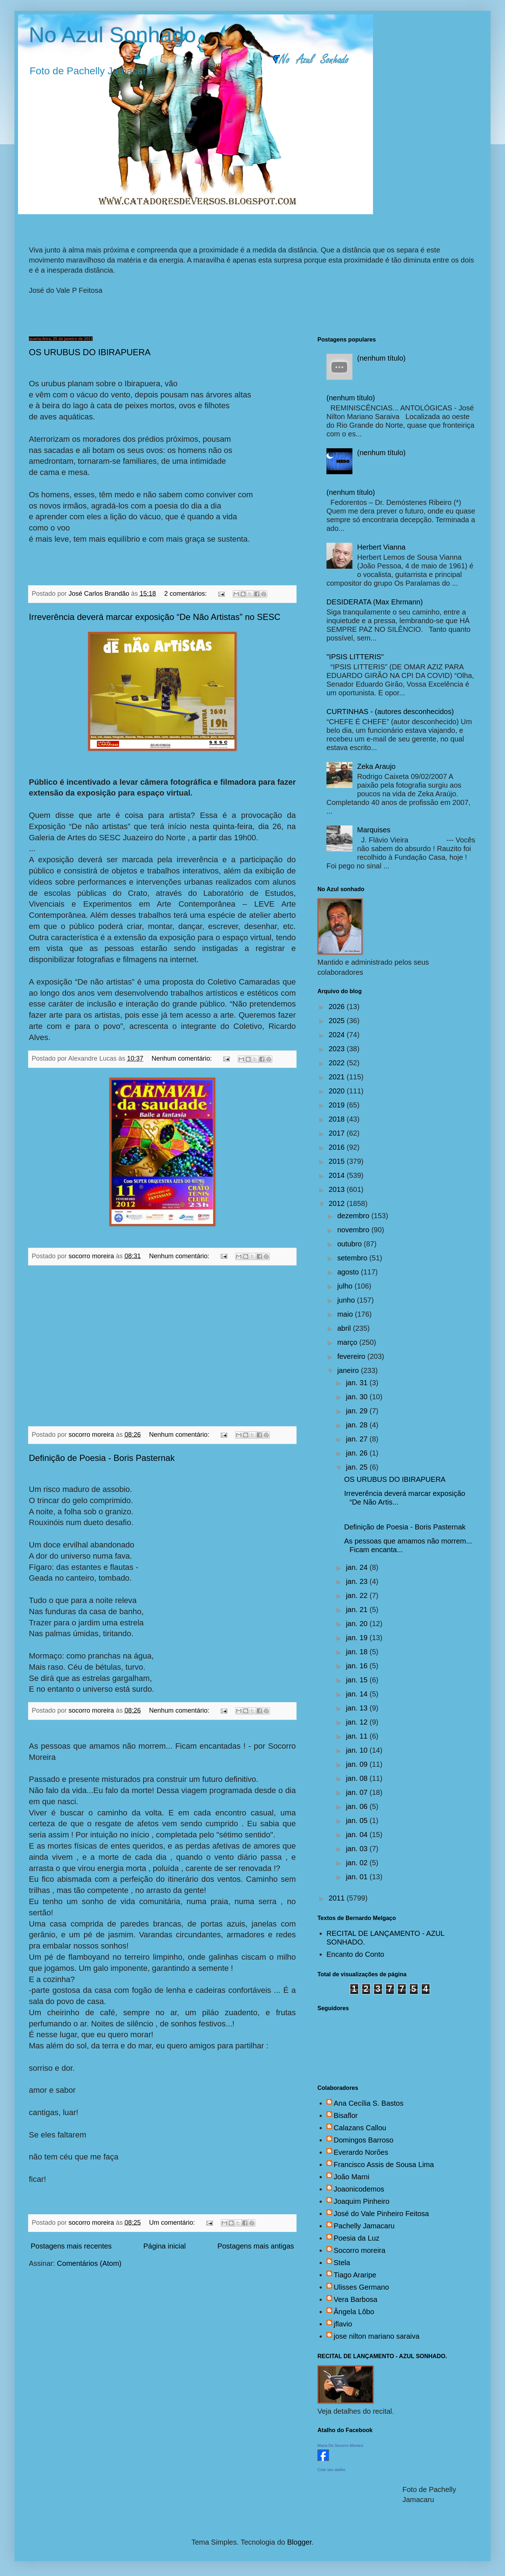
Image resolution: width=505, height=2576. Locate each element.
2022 (338, 1063)
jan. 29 (358, 1411)
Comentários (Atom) (89, 2263)
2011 (338, 1898)
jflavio (343, 2324)
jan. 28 (358, 1425)
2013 (338, 1189)
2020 (338, 1091)
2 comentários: (186, 593)
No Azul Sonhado (112, 35)
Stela (342, 2263)
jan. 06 (358, 1806)
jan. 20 (358, 1624)
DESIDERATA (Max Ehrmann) (374, 602)
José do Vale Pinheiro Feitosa (381, 2214)
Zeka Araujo (376, 766)
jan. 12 (358, 1722)
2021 (338, 1077)
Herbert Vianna (381, 547)
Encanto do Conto (355, 1954)
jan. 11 (358, 1736)
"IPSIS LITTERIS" (355, 657)
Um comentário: (173, 2222)
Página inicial (164, 2246)
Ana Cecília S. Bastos (368, 2103)
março (348, 1342)
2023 (338, 1049)
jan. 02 (358, 1863)
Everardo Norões (361, 2152)
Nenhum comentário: (183, 1058)
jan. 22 (358, 1595)
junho (347, 1300)
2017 (338, 1133)
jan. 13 (358, 1708)
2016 (338, 1147)
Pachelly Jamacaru (364, 2226)
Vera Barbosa (355, 2299)
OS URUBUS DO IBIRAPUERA (89, 352)
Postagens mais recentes (71, 2246)
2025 (338, 1021)
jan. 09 (358, 1764)
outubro (350, 1244)
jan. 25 (358, 1467)
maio (346, 1314)
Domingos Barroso (364, 2140)
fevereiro (352, 1356)
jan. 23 (358, 1581)
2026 (338, 1006)
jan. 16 (358, 1666)
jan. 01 (358, 1877)
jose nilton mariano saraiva (377, 2336)
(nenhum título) (381, 358)
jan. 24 (358, 1567)
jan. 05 (358, 1820)
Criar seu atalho (331, 2469)
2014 (338, 1175)
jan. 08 (358, 1778)
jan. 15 (358, 1680)
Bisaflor (346, 2115)
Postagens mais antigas (256, 2246)
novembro (354, 1230)
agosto (349, 1272)
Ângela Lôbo (354, 2312)
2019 (338, 1105)
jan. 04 (358, 1835)
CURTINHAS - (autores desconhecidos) (390, 711)
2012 (338, 1203)
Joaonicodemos (359, 2189)
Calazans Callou (360, 2128)
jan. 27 (358, 1439)
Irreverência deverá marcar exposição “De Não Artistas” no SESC (155, 617)
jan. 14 (358, 1694)
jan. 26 (358, 1453)
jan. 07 (358, 1792)
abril (345, 1328)
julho (346, 1286)
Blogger (299, 2542)
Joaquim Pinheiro (362, 2201)
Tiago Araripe (355, 2275)
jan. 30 (358, 1397)
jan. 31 (358, 1383)
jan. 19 (358, 1638)
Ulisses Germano (361, 2287)
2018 (338, 1119)
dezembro (354, 1216)
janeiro (349, 1370)
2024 (338, 1035)
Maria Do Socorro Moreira (340, 2445)
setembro (353, 1258)
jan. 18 (358, 1652)
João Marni (351, 2177)
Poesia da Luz (356, 2238)
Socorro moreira (359, 2250)
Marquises (373, 830)
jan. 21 (358, 1609)
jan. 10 (358, 1750)
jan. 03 (358, 1849)
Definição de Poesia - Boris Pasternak (102, 1458)
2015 (338, 1161)
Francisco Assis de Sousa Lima (384, 2164)
